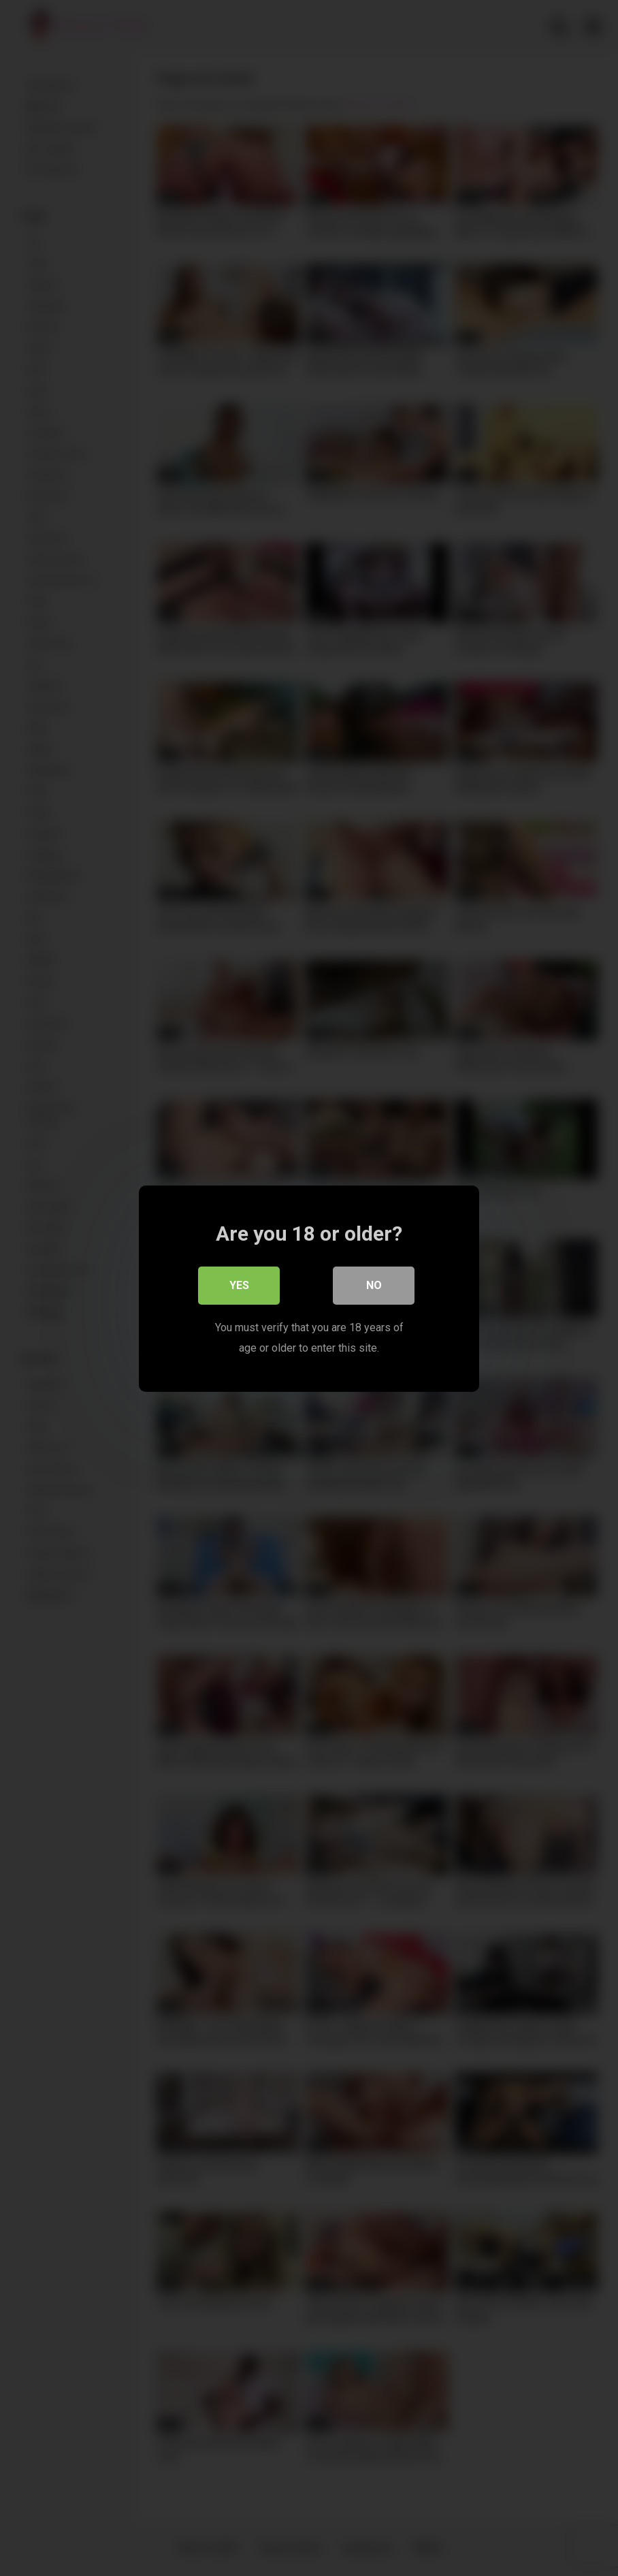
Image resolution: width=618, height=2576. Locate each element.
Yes (239, 1284)
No (374, 1284)
